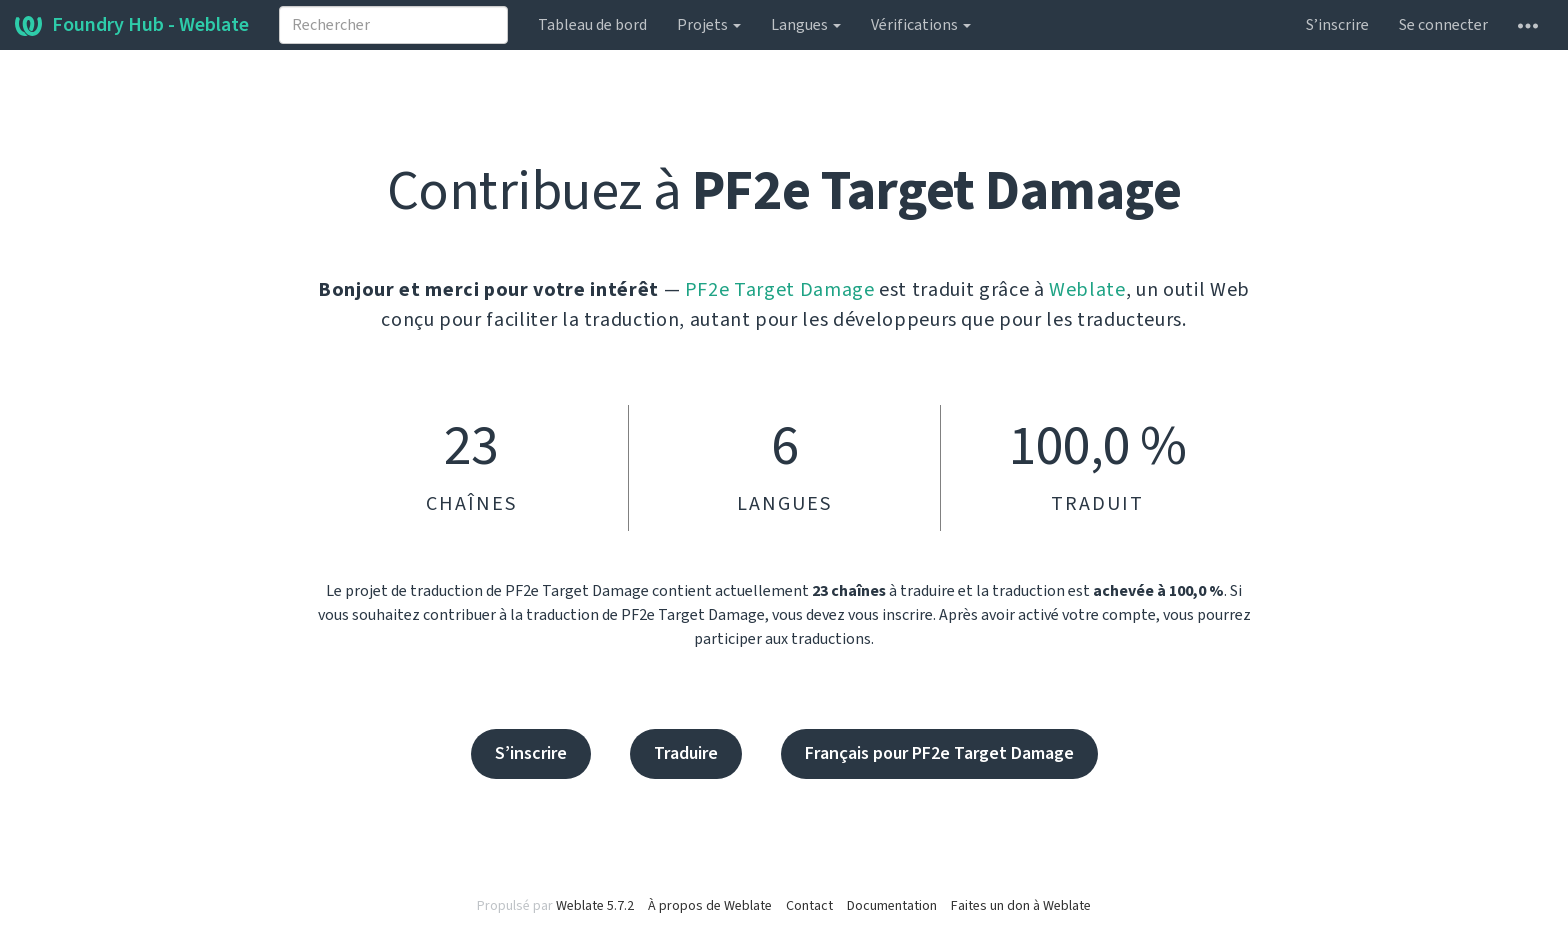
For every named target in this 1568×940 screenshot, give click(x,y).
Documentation (892, 906)
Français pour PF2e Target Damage (939, 753)
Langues (806, 25)
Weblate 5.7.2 (595, 906)
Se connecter (1443, 25)
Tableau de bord (592, 25)
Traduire (686, 753)
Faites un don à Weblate (1021, 906)
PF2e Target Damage (780, 290)
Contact (809, 906)
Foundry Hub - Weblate (132, 25)
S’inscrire (1337, 25)
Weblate (1087, 290)
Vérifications (921, 25)
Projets (709, 25)
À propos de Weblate (710, 906)
